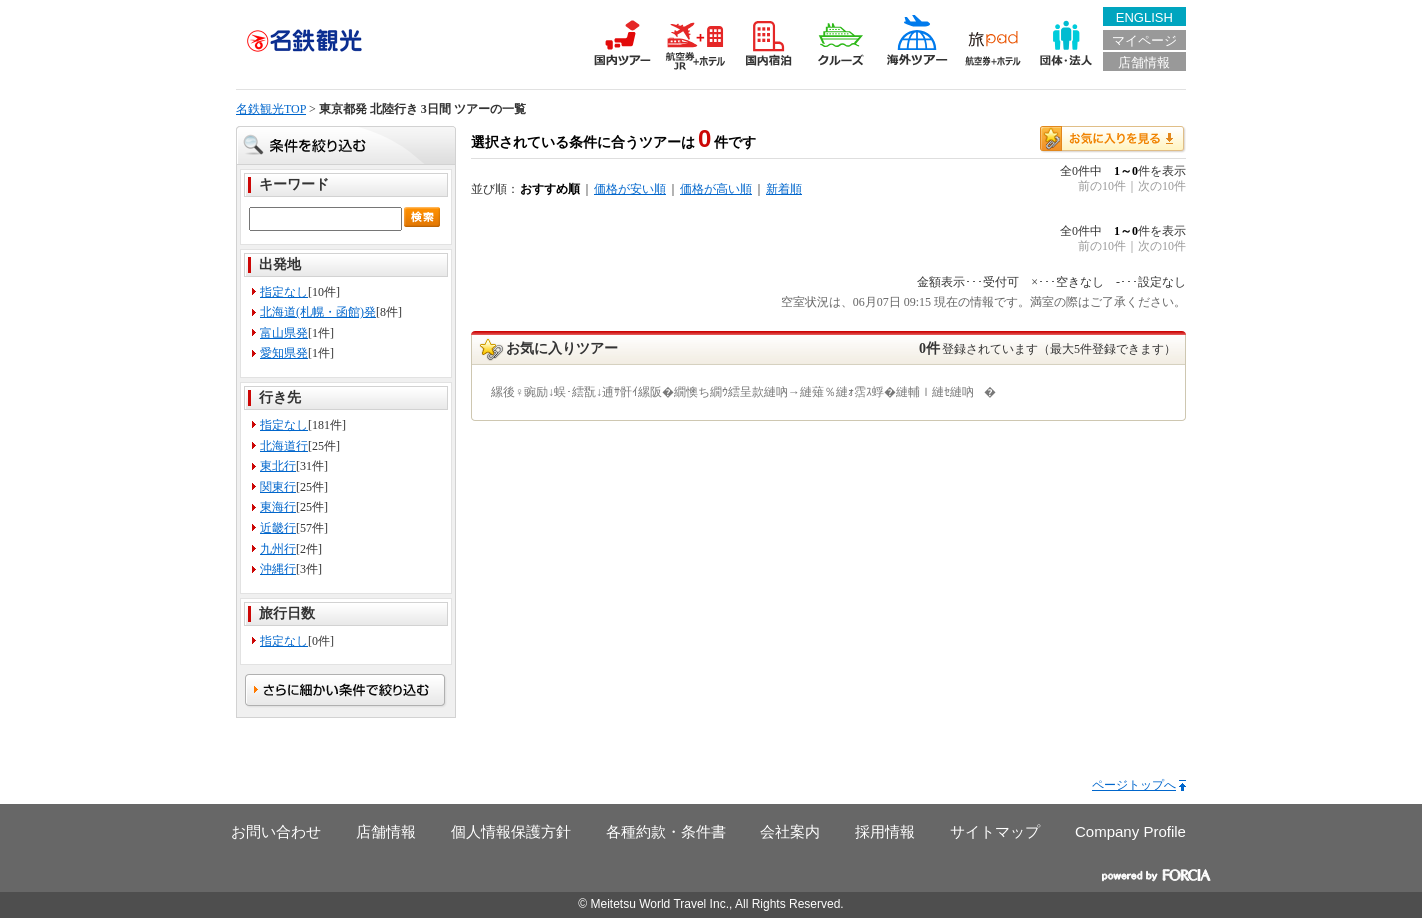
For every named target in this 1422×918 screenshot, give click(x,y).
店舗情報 (1144, 62)
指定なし (284, 292)
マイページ (1144, 40)
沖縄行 (278, 569)
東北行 (278, 466)
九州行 (278, 549)
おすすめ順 (550, 189)
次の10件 (1162, 186)
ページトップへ (1134, 785)
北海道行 (284, 446)
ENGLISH (1144, 17)
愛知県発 (284, 353)
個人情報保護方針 (511, 831)
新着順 (784, 189)
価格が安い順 (630, 189)
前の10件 (1102, 186)
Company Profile (1130, 831)
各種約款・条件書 (666, 831)
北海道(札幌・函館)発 (318, 312)
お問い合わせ (276, 831)
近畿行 (278, 528)
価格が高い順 (716, 189)
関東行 (278, 487)
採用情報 (885, 831)
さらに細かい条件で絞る (346, 691)
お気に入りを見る (1113, 139)
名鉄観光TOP (271, 109)
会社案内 (790, 831)
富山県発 (284, 333)
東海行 (278, 507)
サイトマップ (995, 831)
